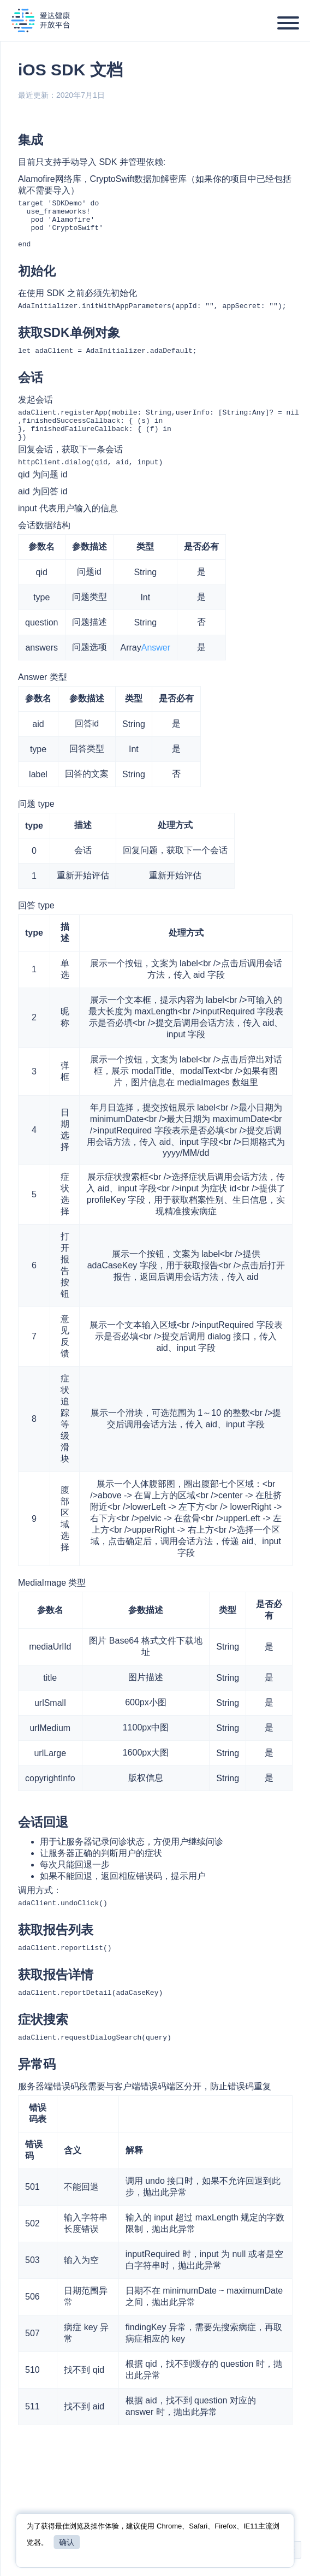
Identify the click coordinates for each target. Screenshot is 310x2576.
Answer (155, 668)
